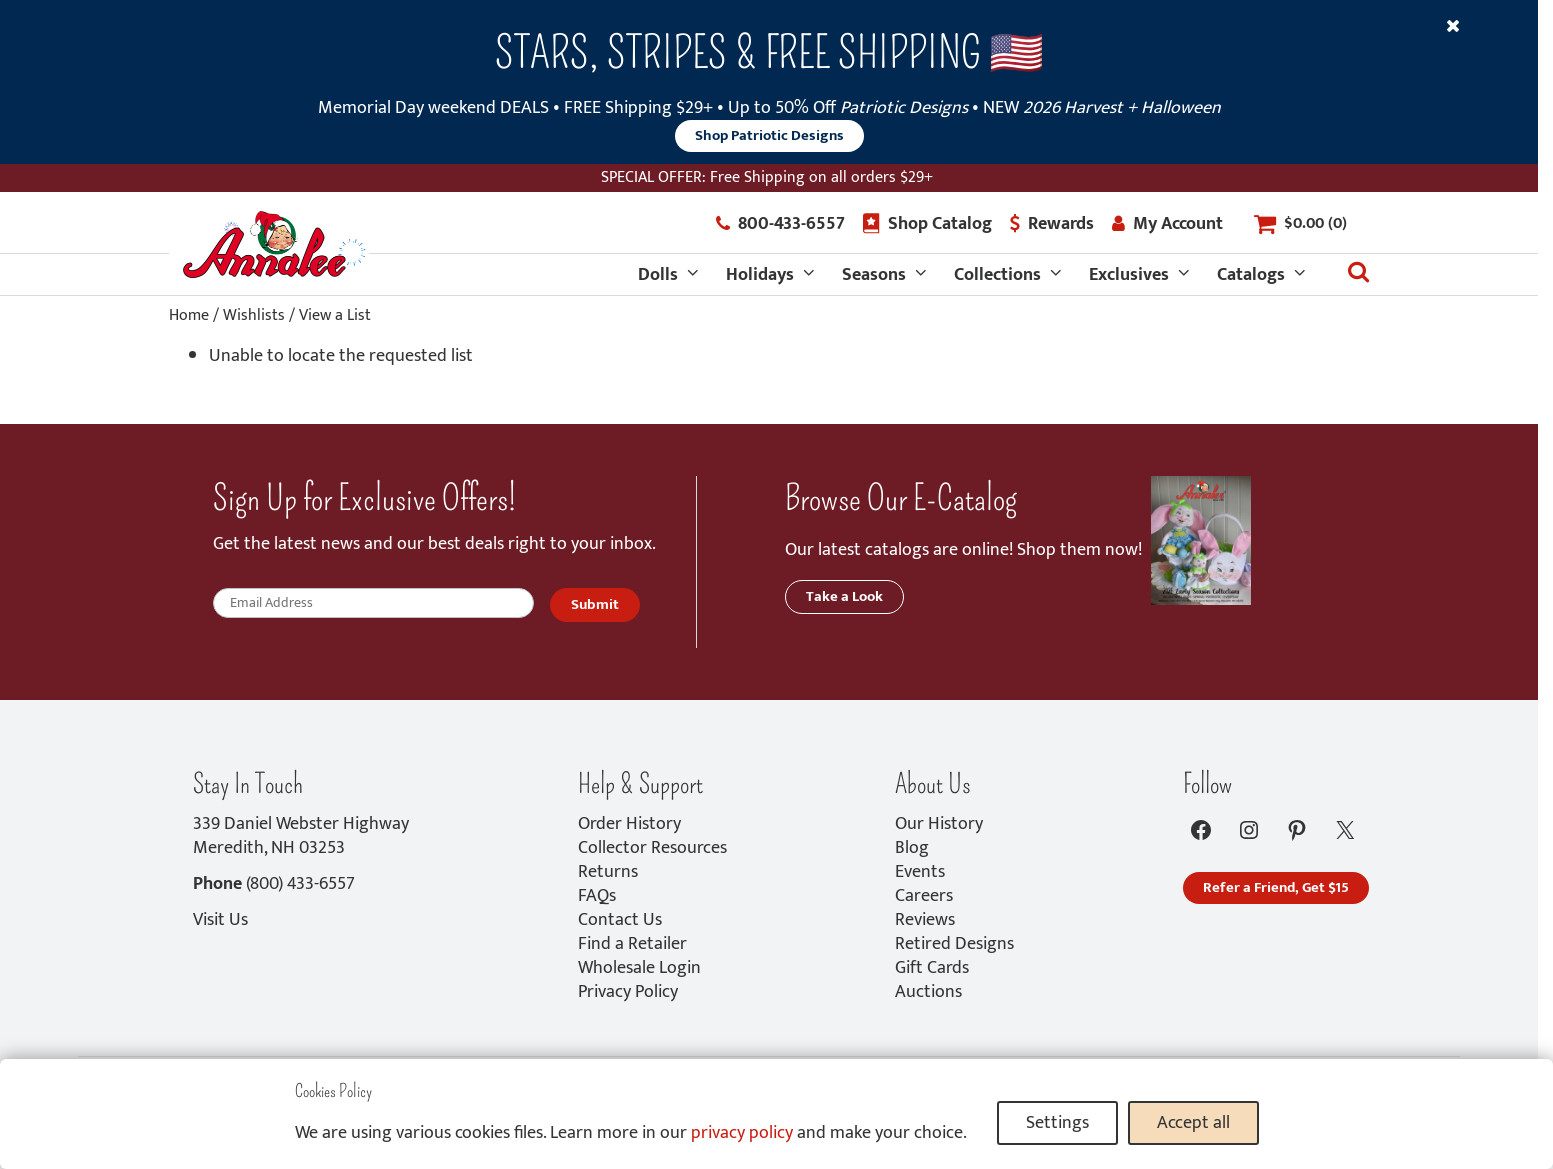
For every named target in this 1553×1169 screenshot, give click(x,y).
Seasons (874, 275)
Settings (1057, 1123)
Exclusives (1129, 275)
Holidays (760, 275)
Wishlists (254, 315)
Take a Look (844, 596)
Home (189, 315)
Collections (997, 275)
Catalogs (1251, 275)
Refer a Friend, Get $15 (1276, 887)
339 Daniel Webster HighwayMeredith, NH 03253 (301, 836)
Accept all (1193, 1123)
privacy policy (742, 1133)
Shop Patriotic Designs (769, 135)
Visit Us (220, 920)
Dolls (658, 275)
